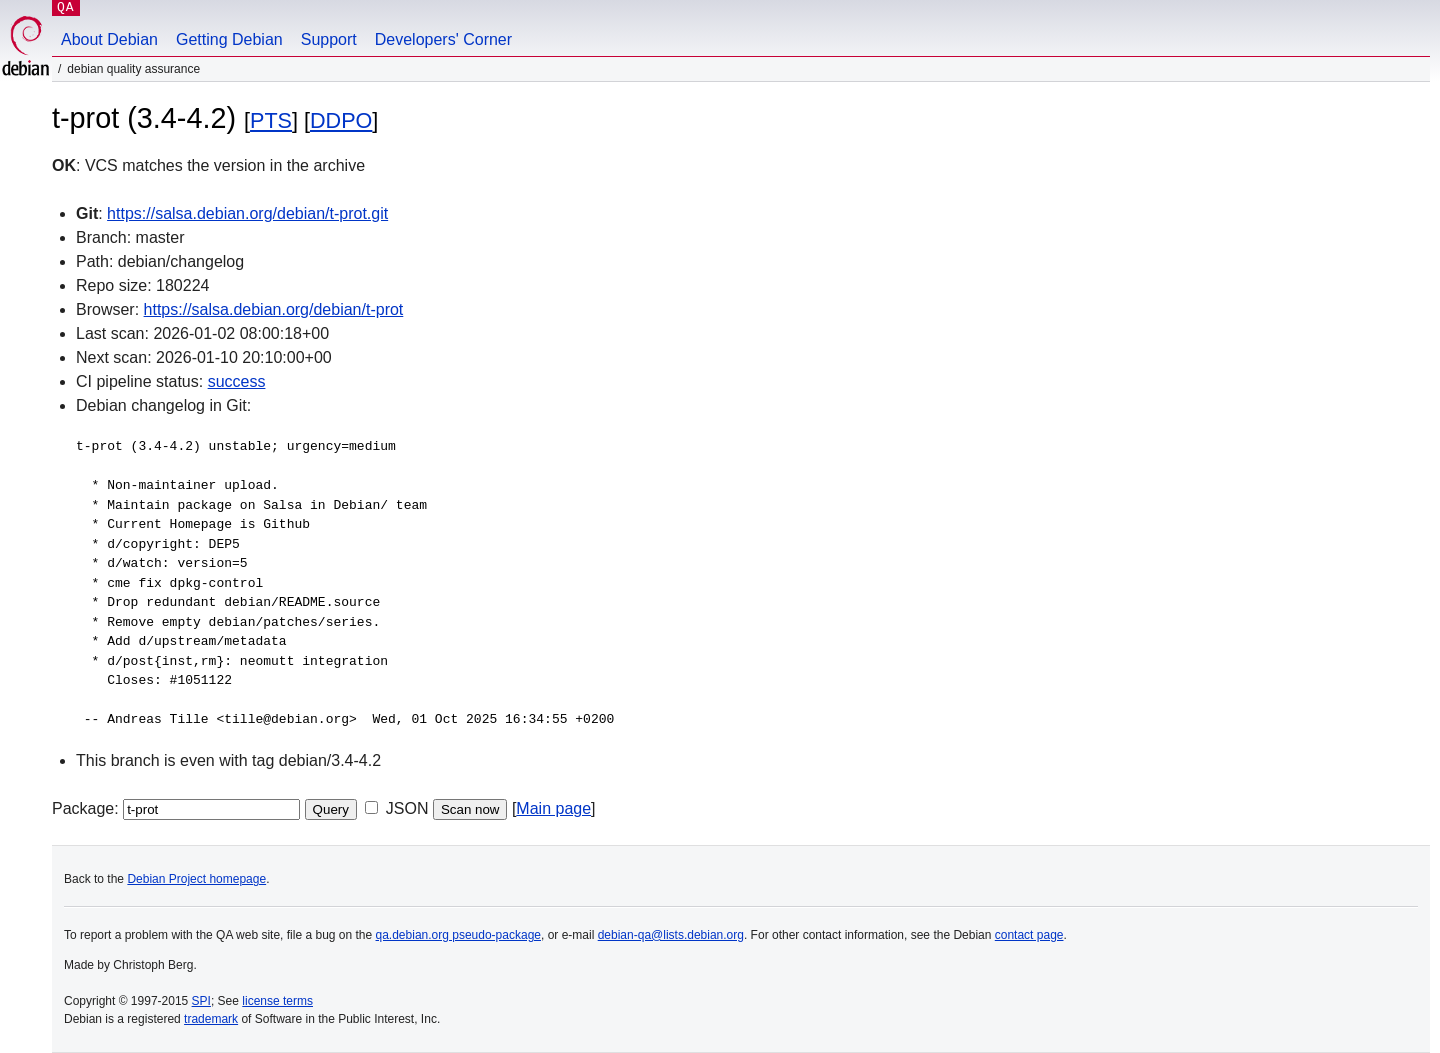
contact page (1029, 935)
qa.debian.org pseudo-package (458, 935)
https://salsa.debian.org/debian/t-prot (274, 309)
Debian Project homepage (196, 879)
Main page (553, 808)
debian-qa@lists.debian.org (671, 935)
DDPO (341, 120)
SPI (201, 1001)
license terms (277, 1001)
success (237, 381)
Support (329, 39)
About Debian (109, 39)
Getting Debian (229, 39)
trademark (211, 1019)
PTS (271, 120)
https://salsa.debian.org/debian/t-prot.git (247, 213)
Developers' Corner (443, 39)
